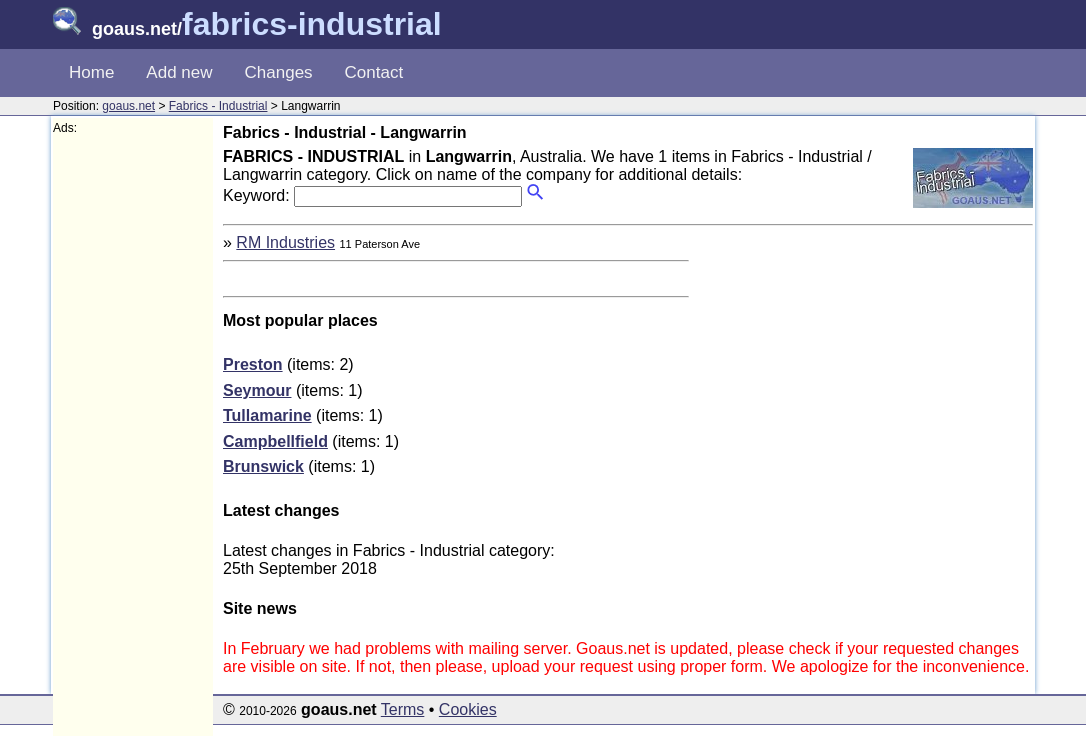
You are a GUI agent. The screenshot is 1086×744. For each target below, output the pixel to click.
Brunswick (263, 466)
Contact (374, 72)
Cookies (468, 709)
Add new (179, 72)
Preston (253, 364)
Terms (403, 709)
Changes (279, 72)
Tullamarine (267, 415)
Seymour (257, 390)
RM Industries (285, 242)
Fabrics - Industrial (218, 106)
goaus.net (128, 106)
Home (91, 72)
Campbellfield (275, 441)
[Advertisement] (133, 436)
